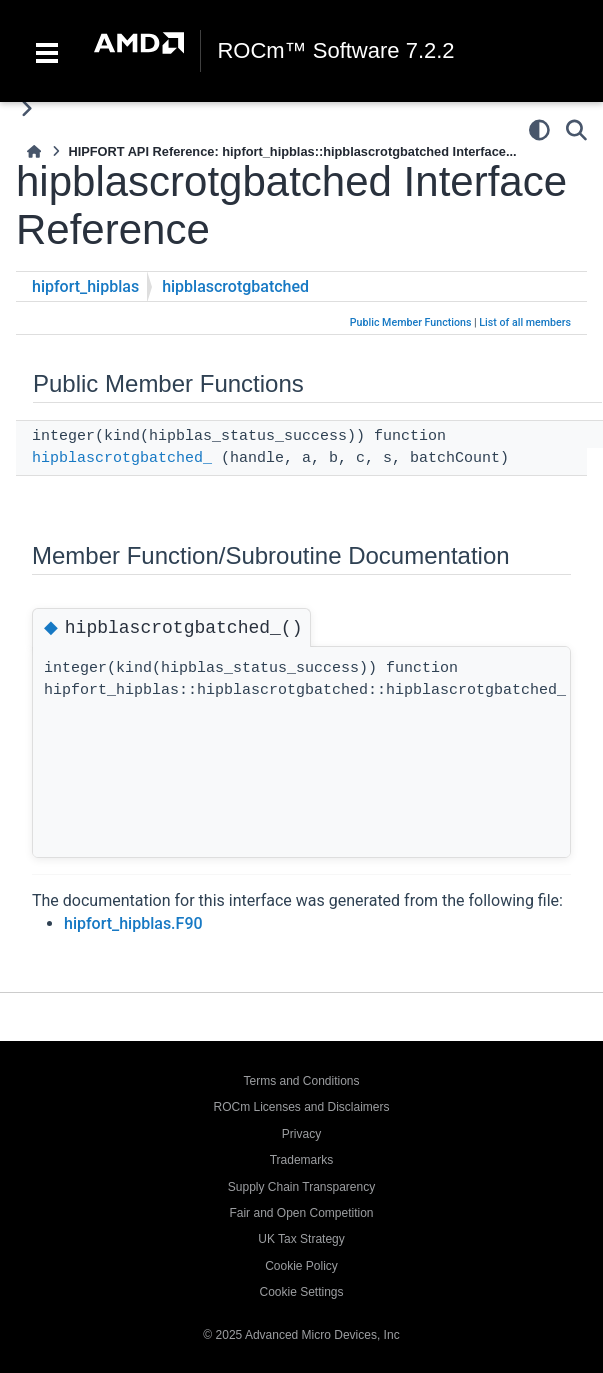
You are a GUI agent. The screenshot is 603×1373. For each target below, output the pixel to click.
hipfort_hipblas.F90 (133, 923)
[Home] (34, 151)
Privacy (301, 1134)
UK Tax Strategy (301, 1239)
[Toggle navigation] (47, 51)
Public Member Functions (411, 322)
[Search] (576, 130)
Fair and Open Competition (301, 1213)
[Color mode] (539, 130)
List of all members (525, 322)
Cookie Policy (301, 1266)
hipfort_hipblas (85, 286)
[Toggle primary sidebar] (26, 108)
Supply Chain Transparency (301, 1187)
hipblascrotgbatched (235, 286)
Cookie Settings (301, 1292)
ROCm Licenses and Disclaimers (301, 1107)
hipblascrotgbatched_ (122, 458)
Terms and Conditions (301, 1081)
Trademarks (302, 1160)
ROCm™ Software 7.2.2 (335, 51)
